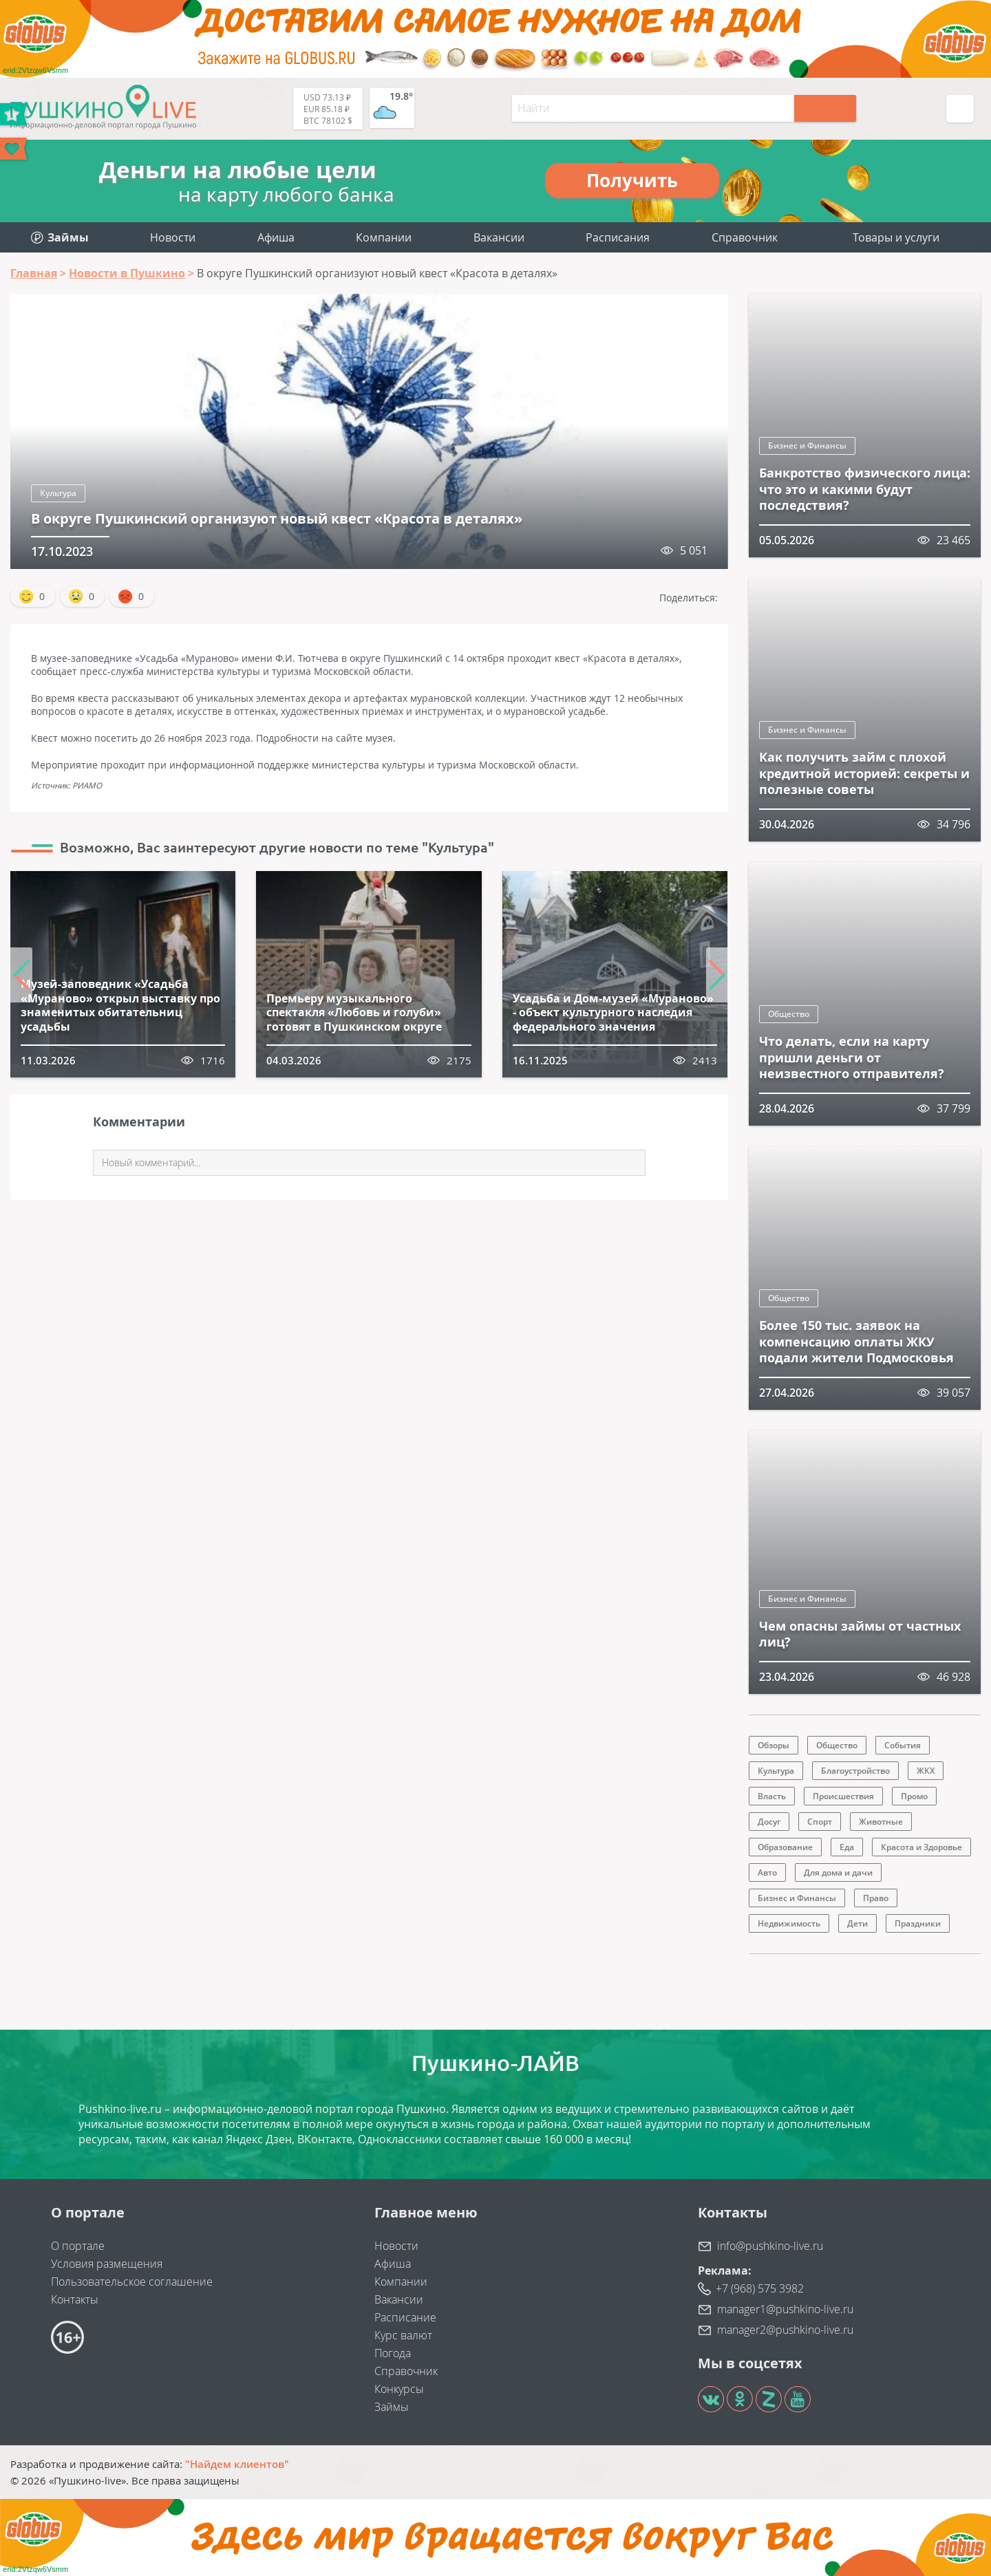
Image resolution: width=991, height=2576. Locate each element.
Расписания (618, 237)
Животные (881, 1821)
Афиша (276, 237)
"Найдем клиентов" (237, 2464)
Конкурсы (399, 2388)
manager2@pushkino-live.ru (785, 2329)
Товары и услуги (896, 237)
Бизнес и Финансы (807, 445)
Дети (857, 1923)
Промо (914, 1796)
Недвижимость (789, 1923)
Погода (392, 2353)
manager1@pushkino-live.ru (785, 2309)
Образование (785, 1847)
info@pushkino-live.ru (770, 2245)
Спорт (819, 1821)
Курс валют (403, 2335)
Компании (384, 237)
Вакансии (498, 237)
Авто (767, 1872)
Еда (847, 1847)
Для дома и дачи (838, 1872)
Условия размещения (106, 2263)
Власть (772, 1796)
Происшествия (843, 1796)
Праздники (918, 1923)
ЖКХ (926, 1771)
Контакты (74, 2299)
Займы (391, 2406)
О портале (78, 2245)
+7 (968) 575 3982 (760, 2288)
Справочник (745, 237)
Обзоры (773, 1745)
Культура (58, 493)
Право (875, 1898)
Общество (788, 1014)
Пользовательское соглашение (132, 2281)
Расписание (405, 2317)
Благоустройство (855, 1771)
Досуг (769, 1821)
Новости (172, 237)
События (902, 1745)
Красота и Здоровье (921, 1847)
